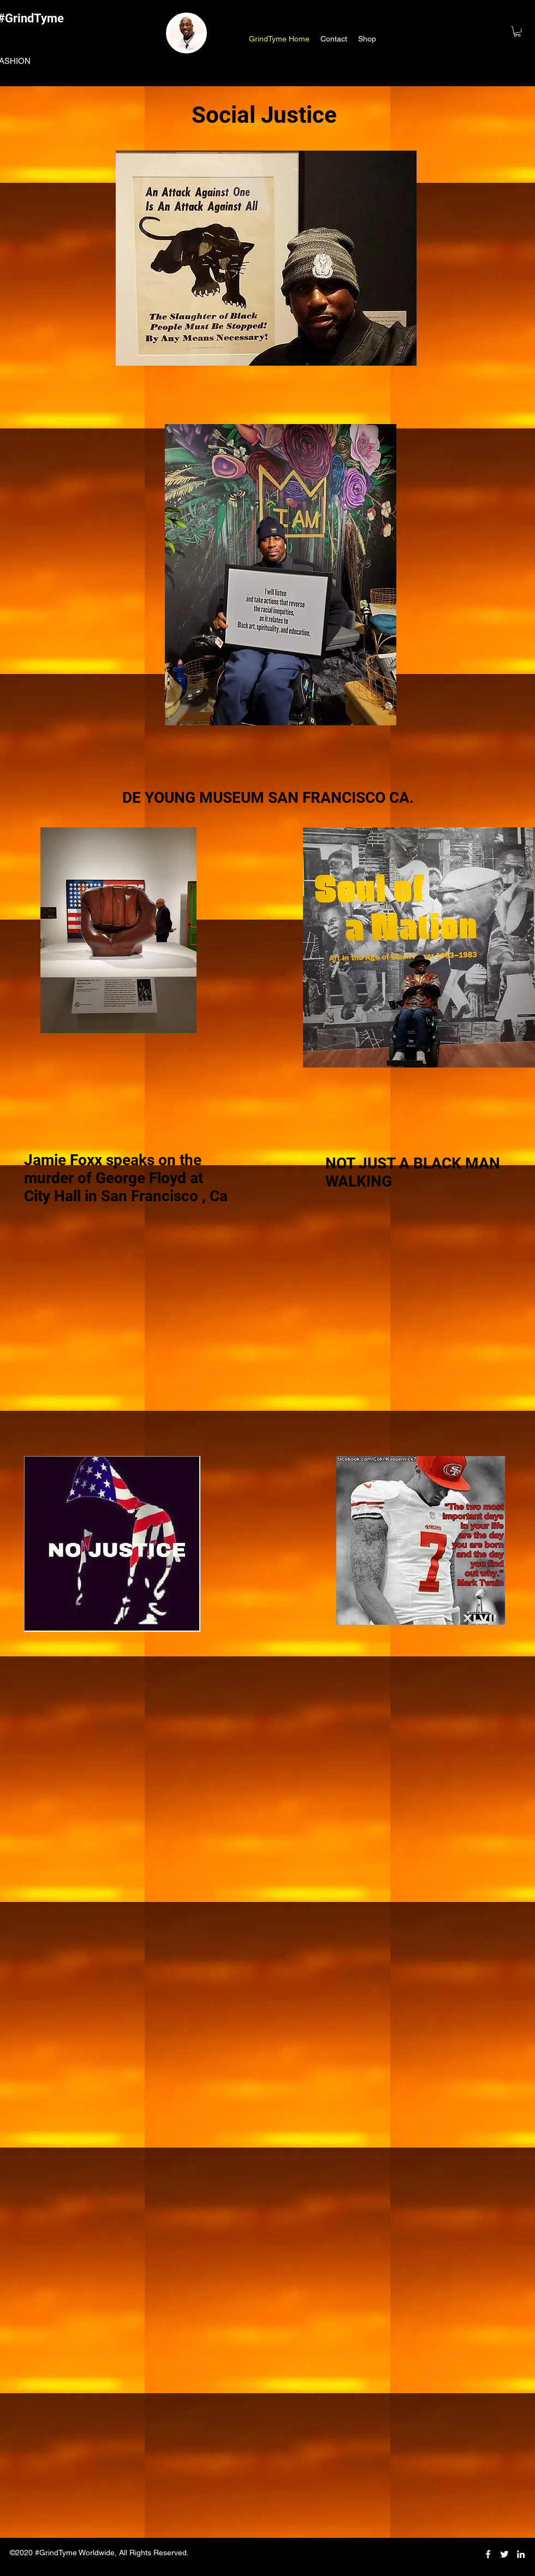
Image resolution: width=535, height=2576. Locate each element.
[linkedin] (520, 2554)
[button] (517, 31)
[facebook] (488, 2554)
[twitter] (504, 2554)
